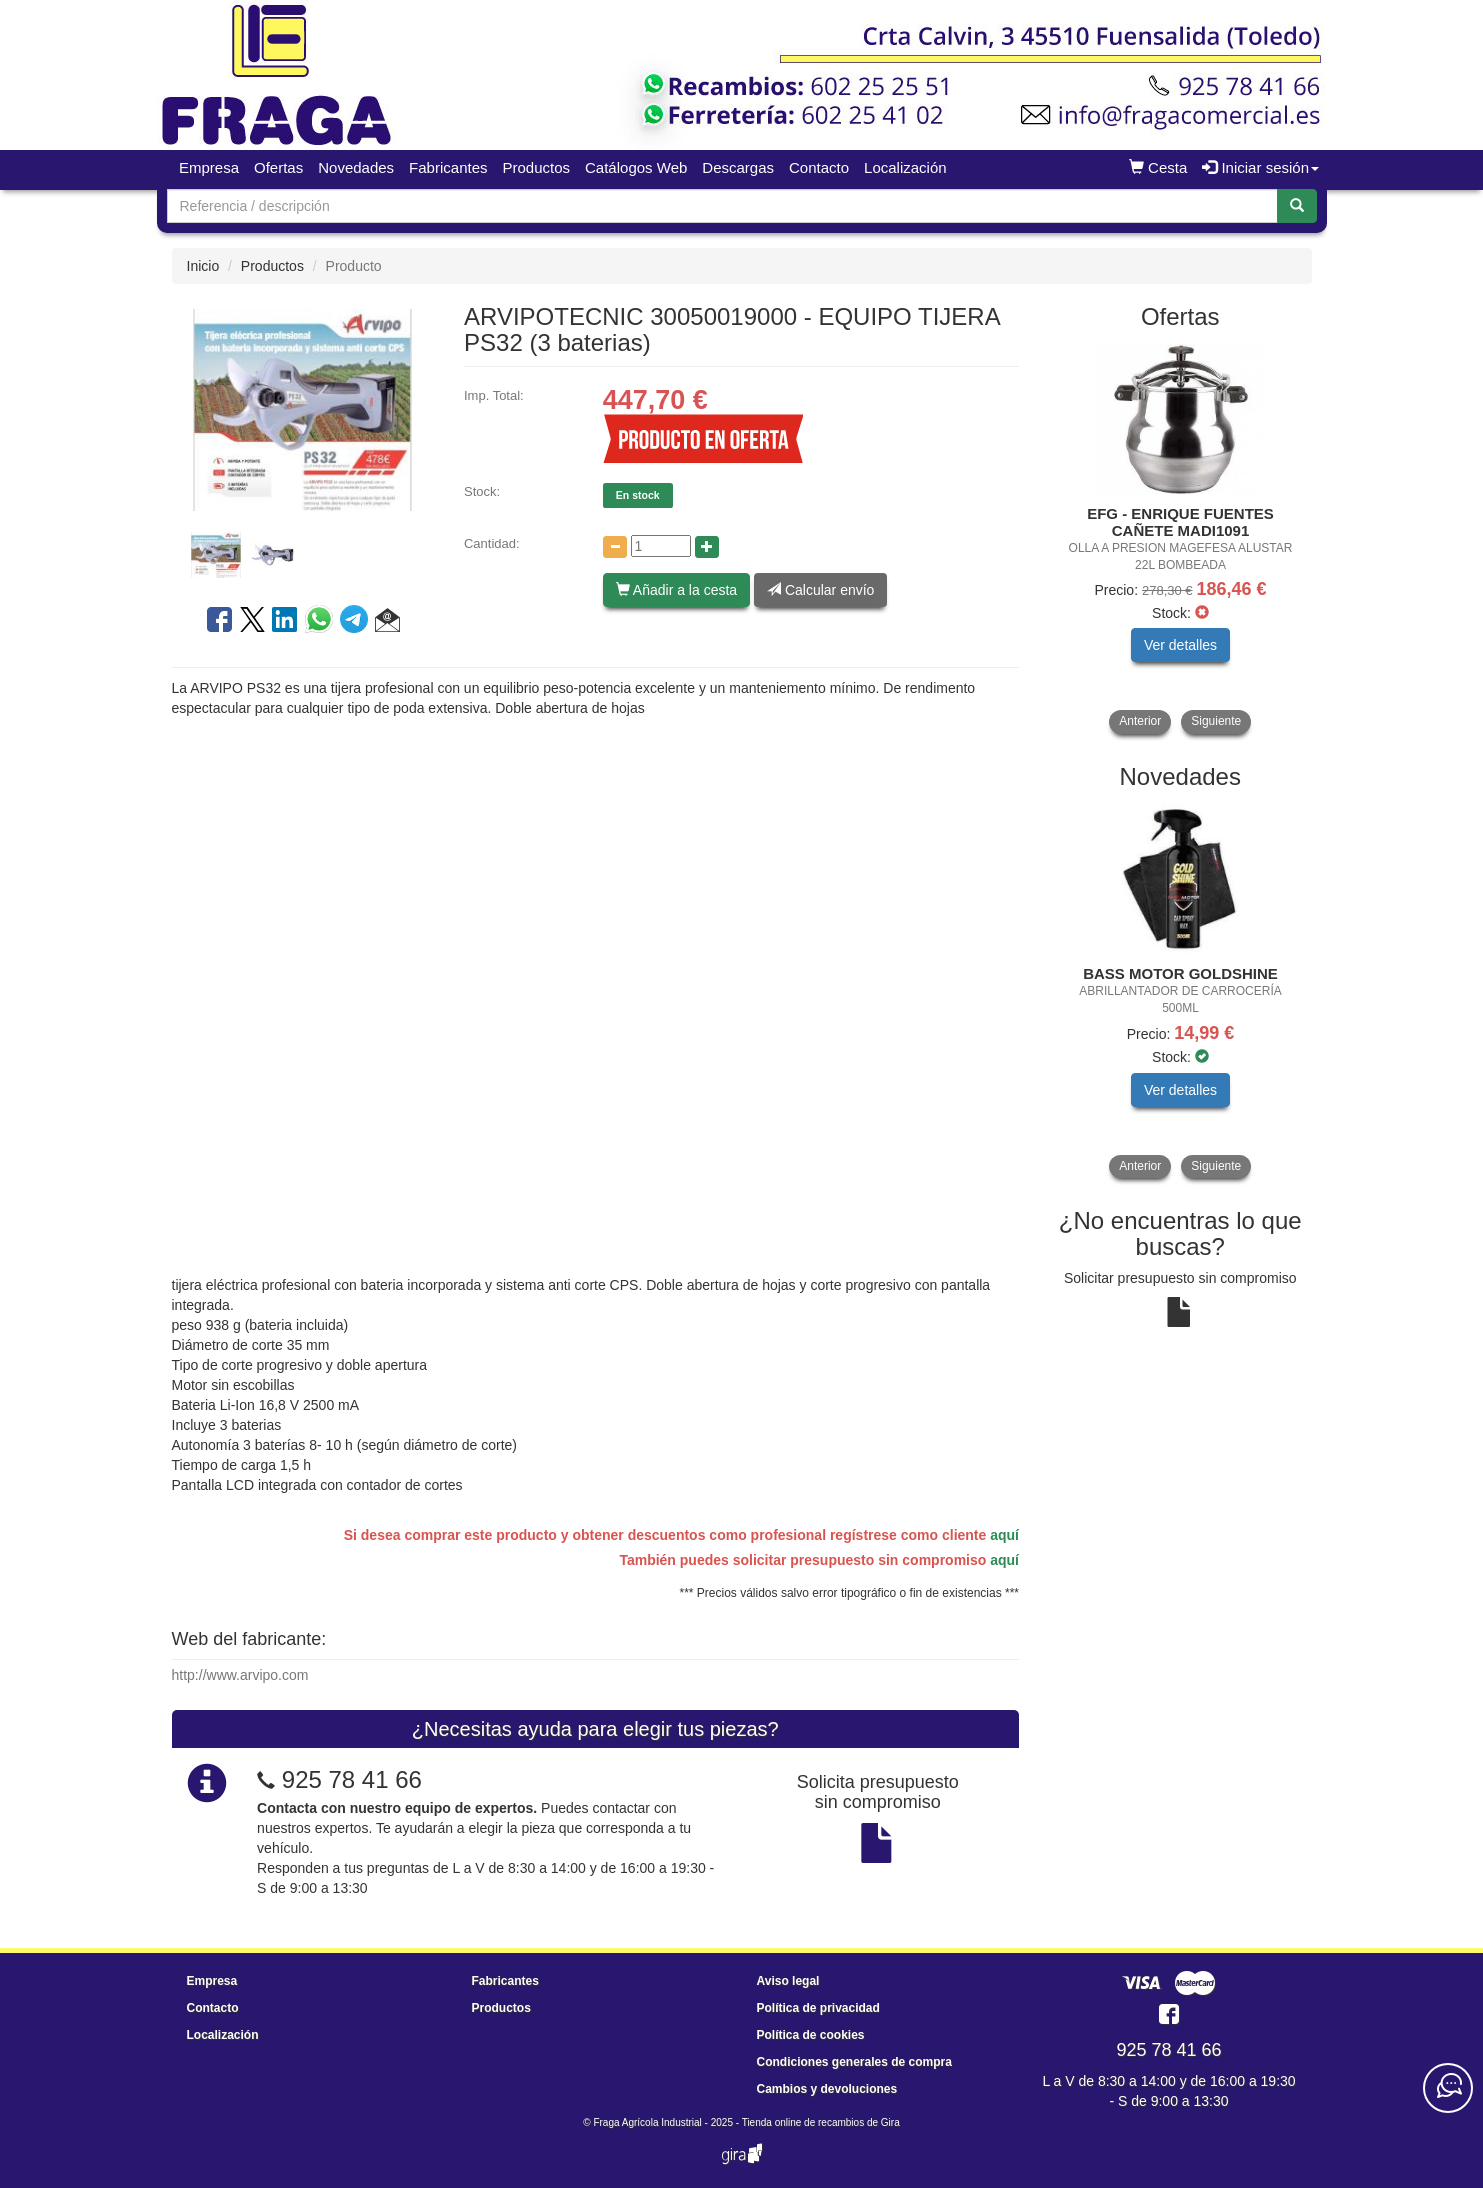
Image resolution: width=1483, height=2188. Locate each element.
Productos (536, 167)
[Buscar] (1297, 206)
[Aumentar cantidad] (707, 547)
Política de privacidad (818, 2008)
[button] (387, 623)
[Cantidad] (661, 546)
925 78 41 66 (352, 1779)
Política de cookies (811, 2035)
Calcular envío (820, 590)
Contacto (819, 167)
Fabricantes (448, 167)
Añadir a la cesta (676, 590)
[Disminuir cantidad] (615, 547)
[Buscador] (722, 206)
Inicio (203, 266)
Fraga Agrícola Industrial (647, 2122)
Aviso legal (788, 1981)
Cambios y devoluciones (827, 2089)
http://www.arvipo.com (240, 1675)
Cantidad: (492, 543)
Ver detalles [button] (1180, 645)
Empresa (209, 167)
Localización (905, 167)
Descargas (738, 167)
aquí (1004, 1535)
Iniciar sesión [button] (1260, 167)
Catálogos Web (636, 167)
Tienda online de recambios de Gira (821, 2122)
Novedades (356, 167)
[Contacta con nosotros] (1448, 2088)
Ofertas (278, 167)
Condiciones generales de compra (854, 2062)
